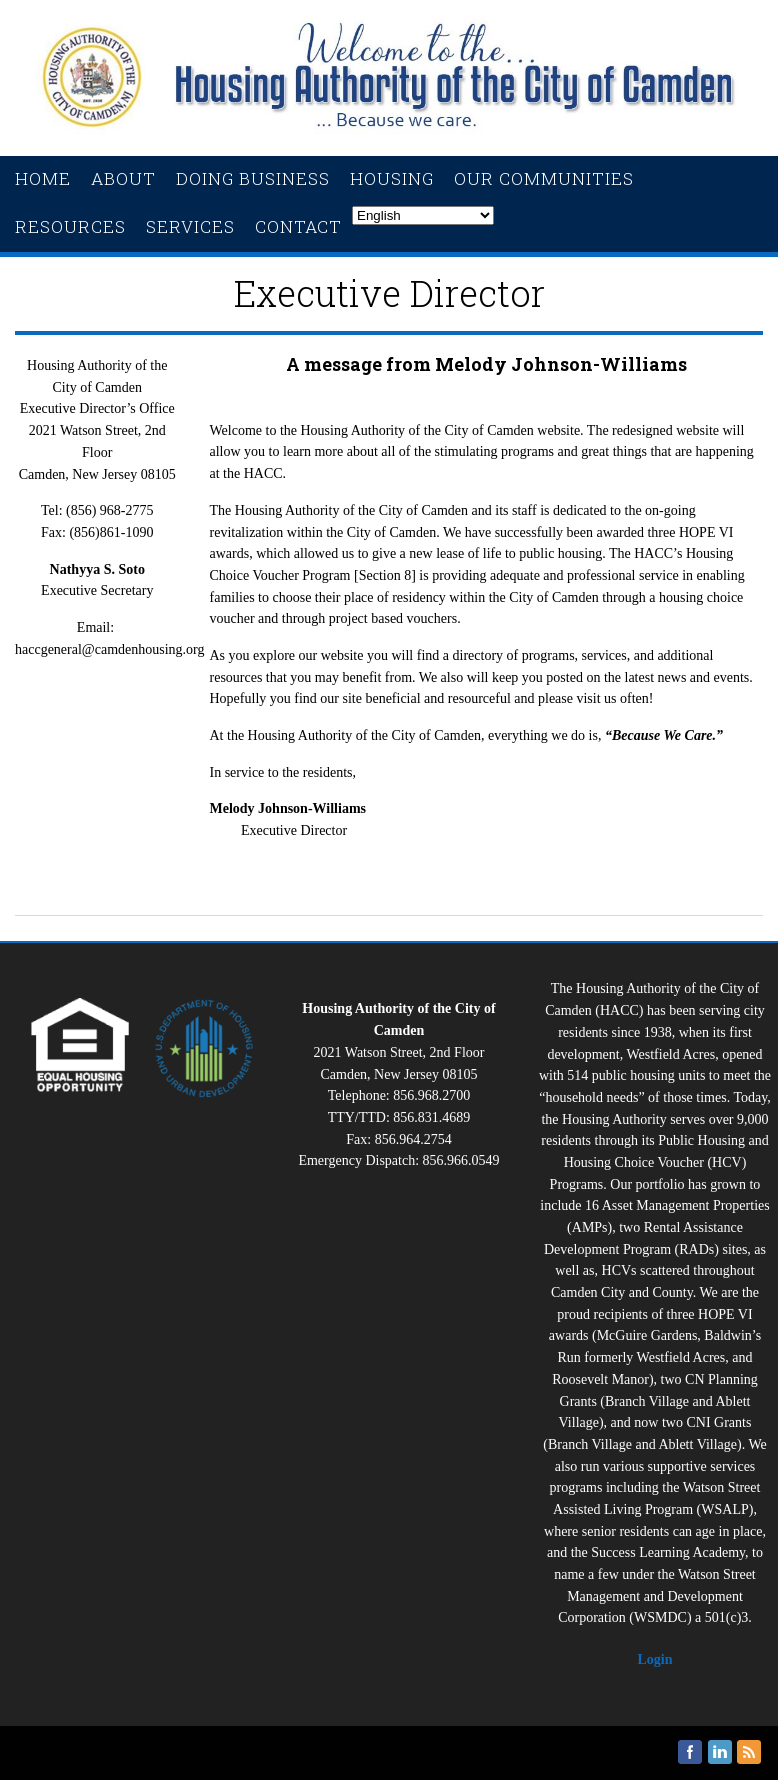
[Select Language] (423, 215)
